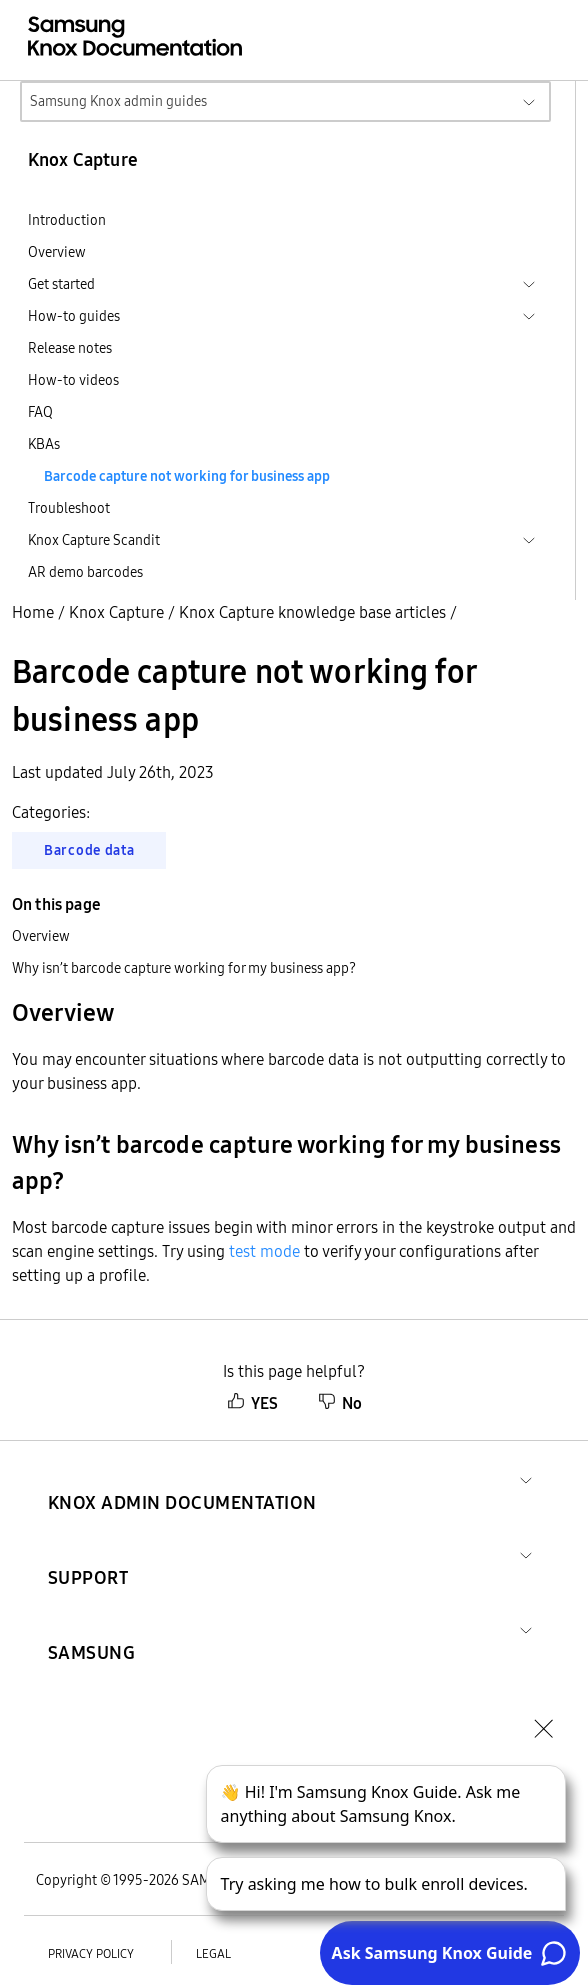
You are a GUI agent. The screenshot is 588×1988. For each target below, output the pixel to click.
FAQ (40, 412)
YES (252, 1403)
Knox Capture (116, 612)
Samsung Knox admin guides (118, 101)
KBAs (44, 444)
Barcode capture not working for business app (187, 476)
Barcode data (89, 850)
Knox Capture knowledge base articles (312, 612)
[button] (182, 1478)
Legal (213, 1953)
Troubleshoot (69, 508)
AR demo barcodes (85, 572)
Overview (57, 252)
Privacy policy (91, 1953)
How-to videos (73, 380)
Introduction (67, 220)
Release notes (70, 348)
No (340, 1403)
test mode (264, 1251)
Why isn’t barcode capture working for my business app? (184, 968)
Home (33, 612)
